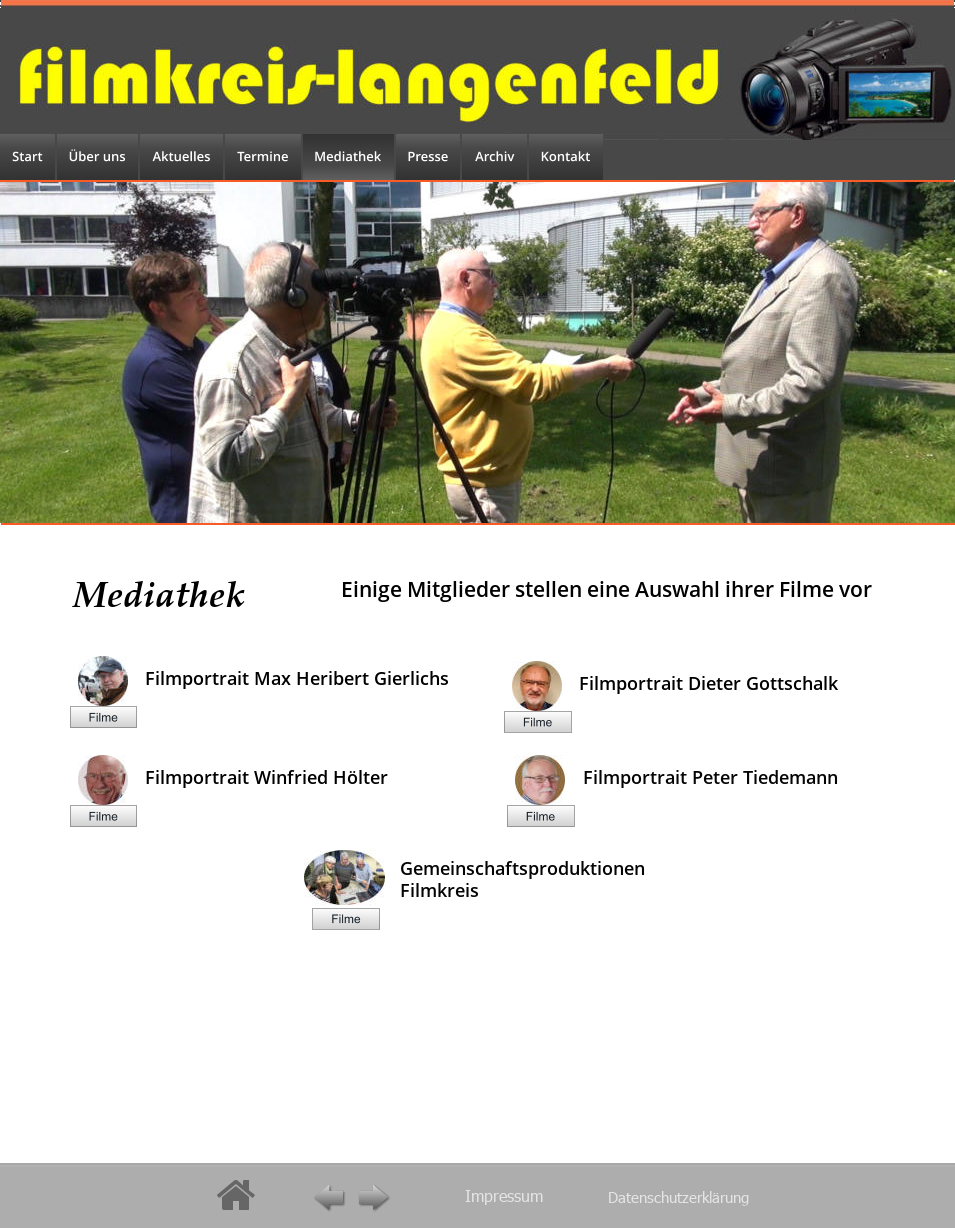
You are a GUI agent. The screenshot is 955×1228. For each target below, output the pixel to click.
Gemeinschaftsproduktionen (525, 868)
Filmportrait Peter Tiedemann (710, 777)
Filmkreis (439, 890)
